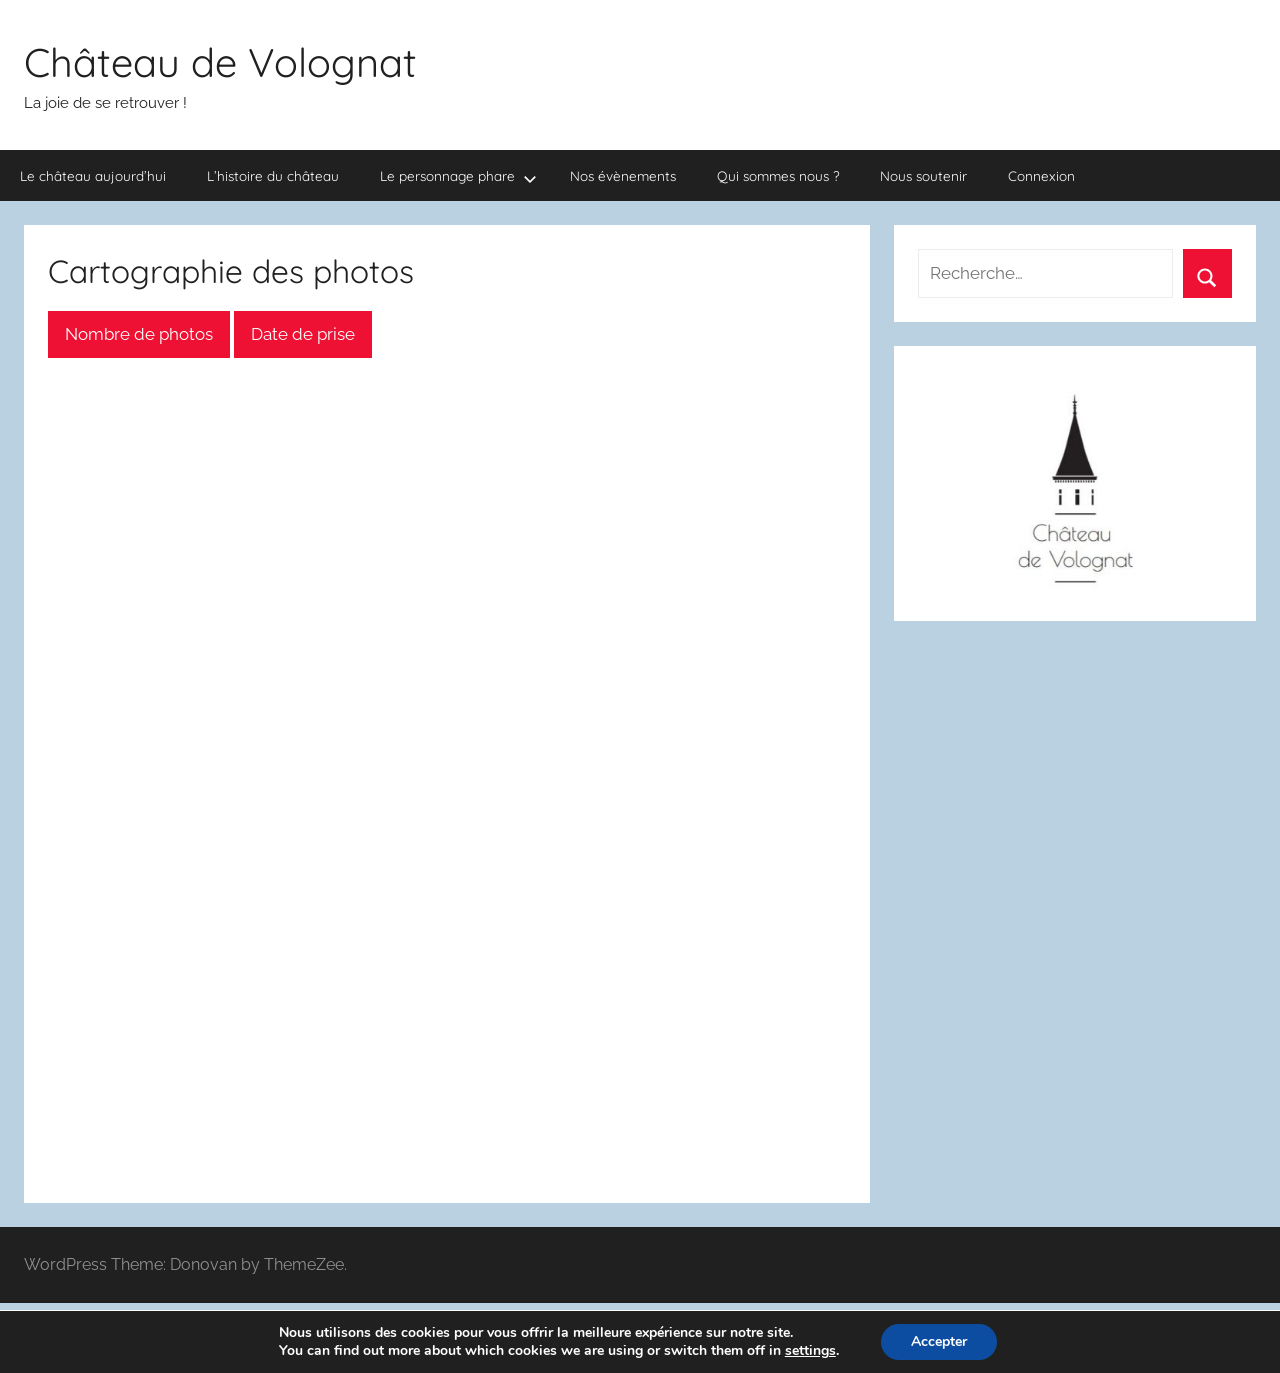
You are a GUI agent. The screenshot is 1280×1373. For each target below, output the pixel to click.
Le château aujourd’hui (93, 175)
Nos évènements (623, 175)
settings (810, 1351)
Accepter (939, 1341)
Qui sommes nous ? (778, 175)
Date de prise (303, 334)
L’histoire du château (273, 175)
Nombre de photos (139, 334)
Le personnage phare (458, 176)
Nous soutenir (923, 175)
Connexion (1041, 175)
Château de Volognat (220, 62)
